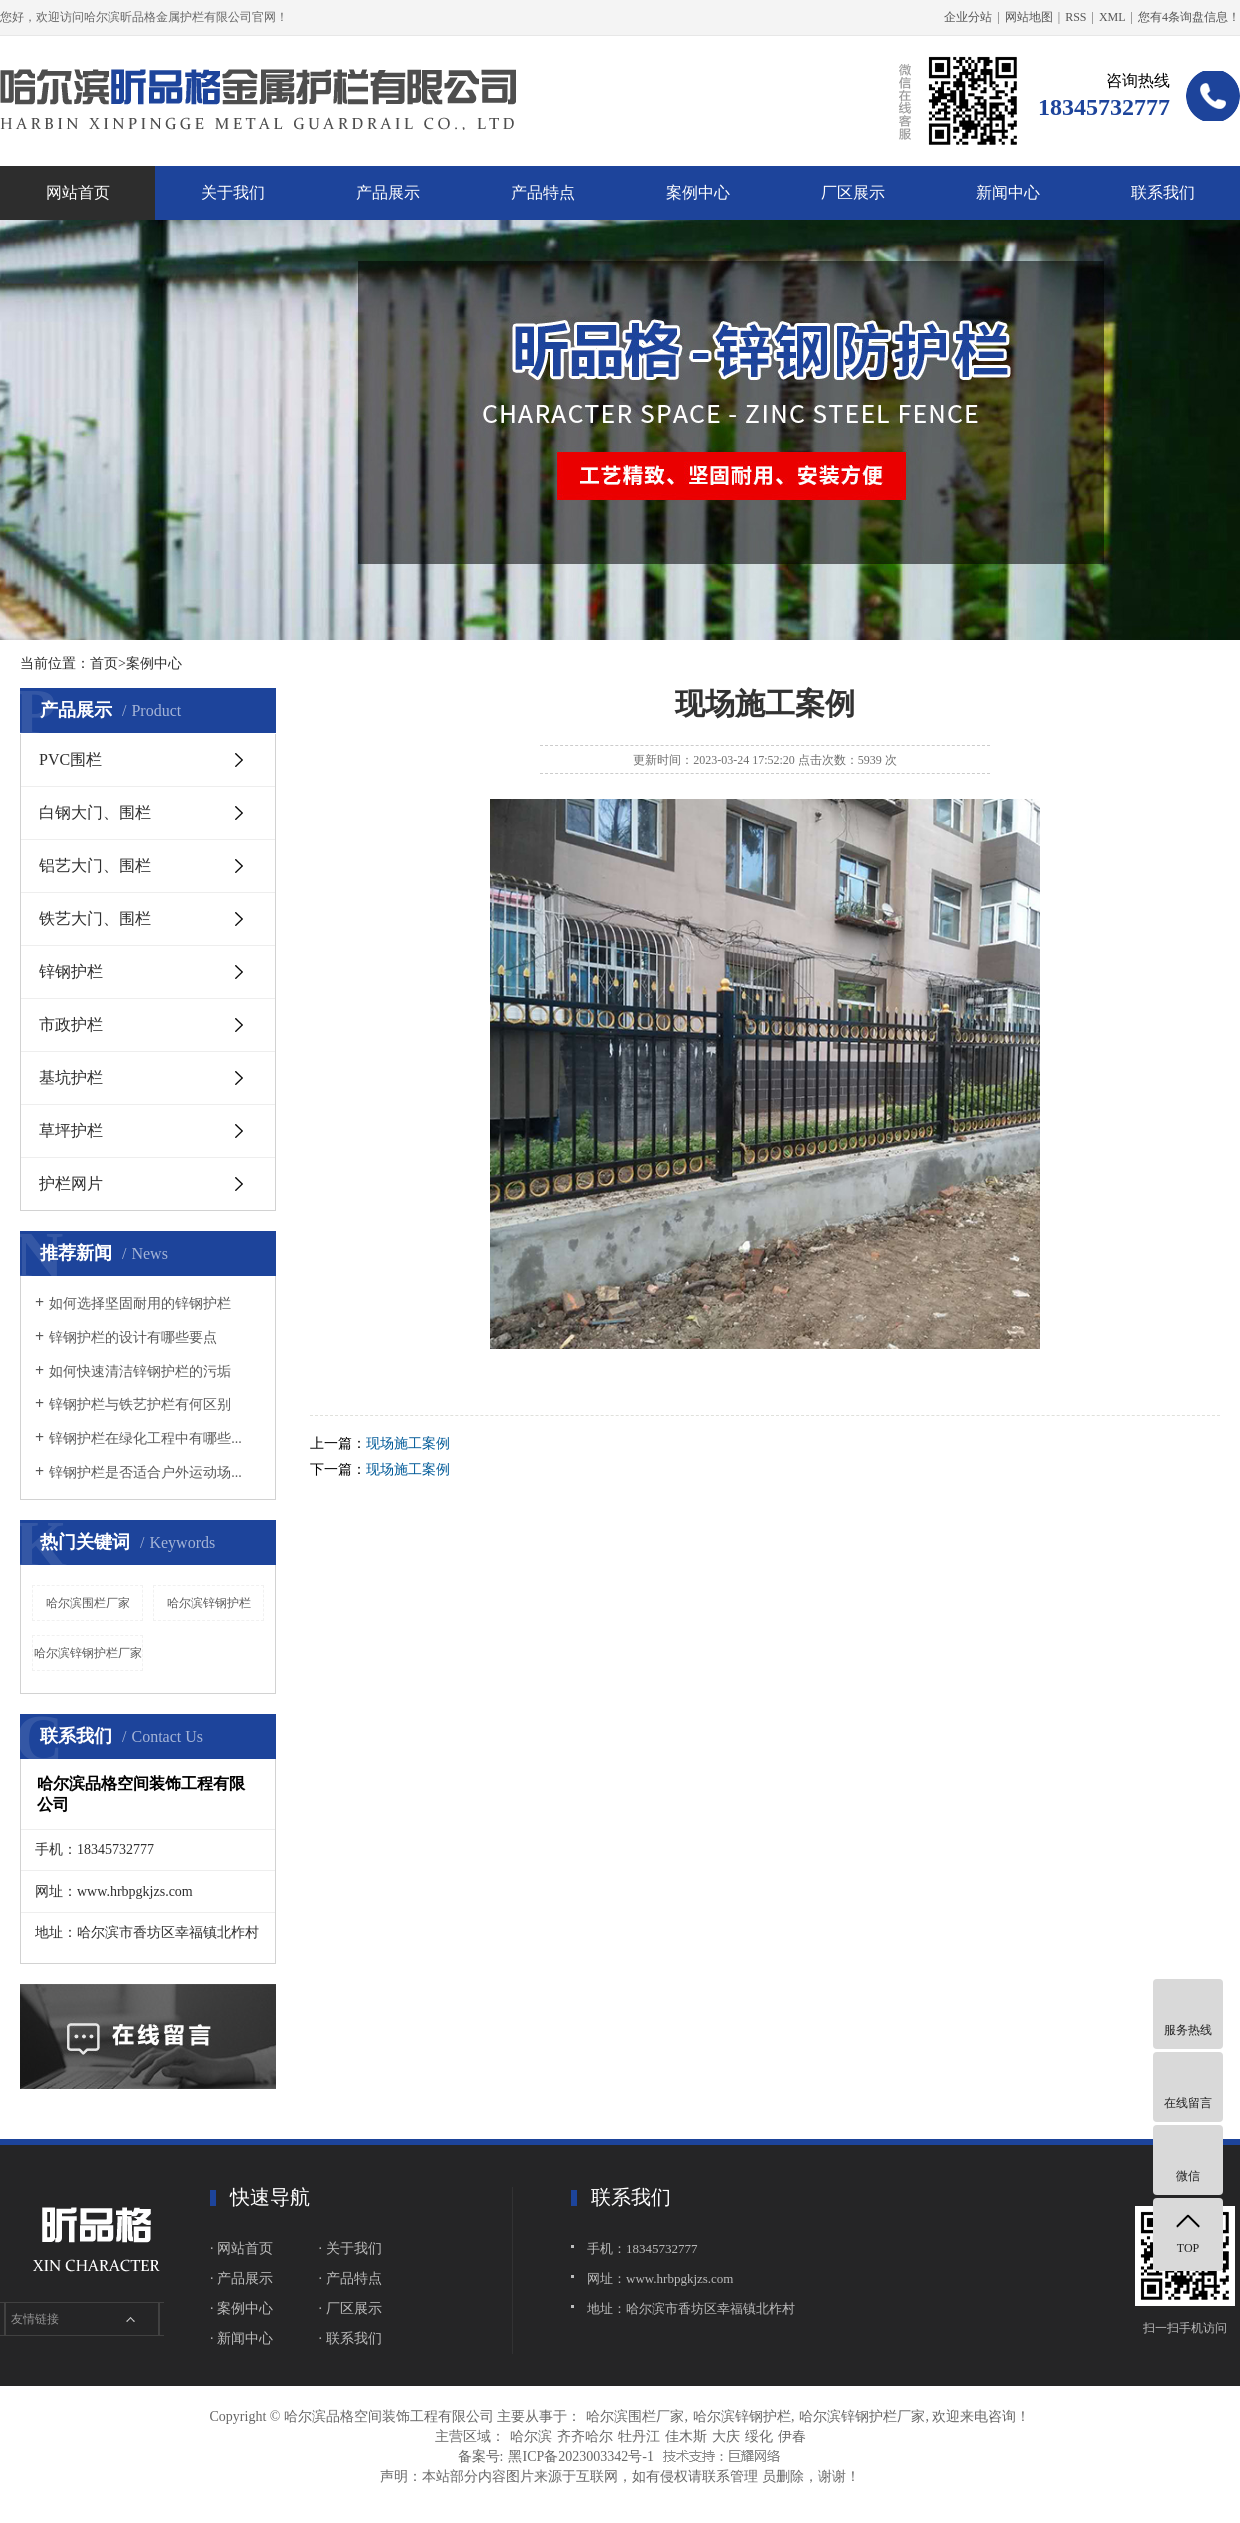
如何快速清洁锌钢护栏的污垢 (140, 1371)
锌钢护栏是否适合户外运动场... (145, 1472)
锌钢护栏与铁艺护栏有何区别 (140, 1404)
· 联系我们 (350, 2338)
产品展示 (388, 192)
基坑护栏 (71, 1077)
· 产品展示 (241, 2278)
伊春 (792, 2436)
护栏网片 (71, 1183)
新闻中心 (1008, 192)
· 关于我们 (350, 2248)
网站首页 (78, 192)
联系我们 (1163, 192)
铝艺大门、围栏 (95, 865)
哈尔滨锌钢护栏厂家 (88, 1653)
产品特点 (543, 192)
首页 (104, 663)
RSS (1075, 17)
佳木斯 (686, 2436)
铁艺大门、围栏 (95, 918)
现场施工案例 (408, 1443)
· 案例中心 (241, 2308)
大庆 (726, 2436)
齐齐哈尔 (585, 2436)
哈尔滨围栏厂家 (88, 1603)
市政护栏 (71, 1024)
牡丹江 (639, 2436)
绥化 (759, 2436)
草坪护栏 (71, 1130)
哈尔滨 (531, 2436)
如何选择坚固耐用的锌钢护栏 (140, 1303)
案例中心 (698, 192)
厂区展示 (853, 192)
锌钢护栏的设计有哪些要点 (133, 1337)
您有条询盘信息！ (1189, 17)
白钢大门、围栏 (95, 812)
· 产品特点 (350, 2278)
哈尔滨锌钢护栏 (209, 1603)
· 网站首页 (241, 2248)
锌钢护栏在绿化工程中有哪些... (145, 1438)
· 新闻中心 (241, 2338)
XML (1112, 17)
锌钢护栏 (71, 971)
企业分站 (968, 17)
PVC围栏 (70, 759)
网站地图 (1029, 17)
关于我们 (233, 192)
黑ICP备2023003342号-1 (580, 2456)
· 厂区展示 (350, 2308)
